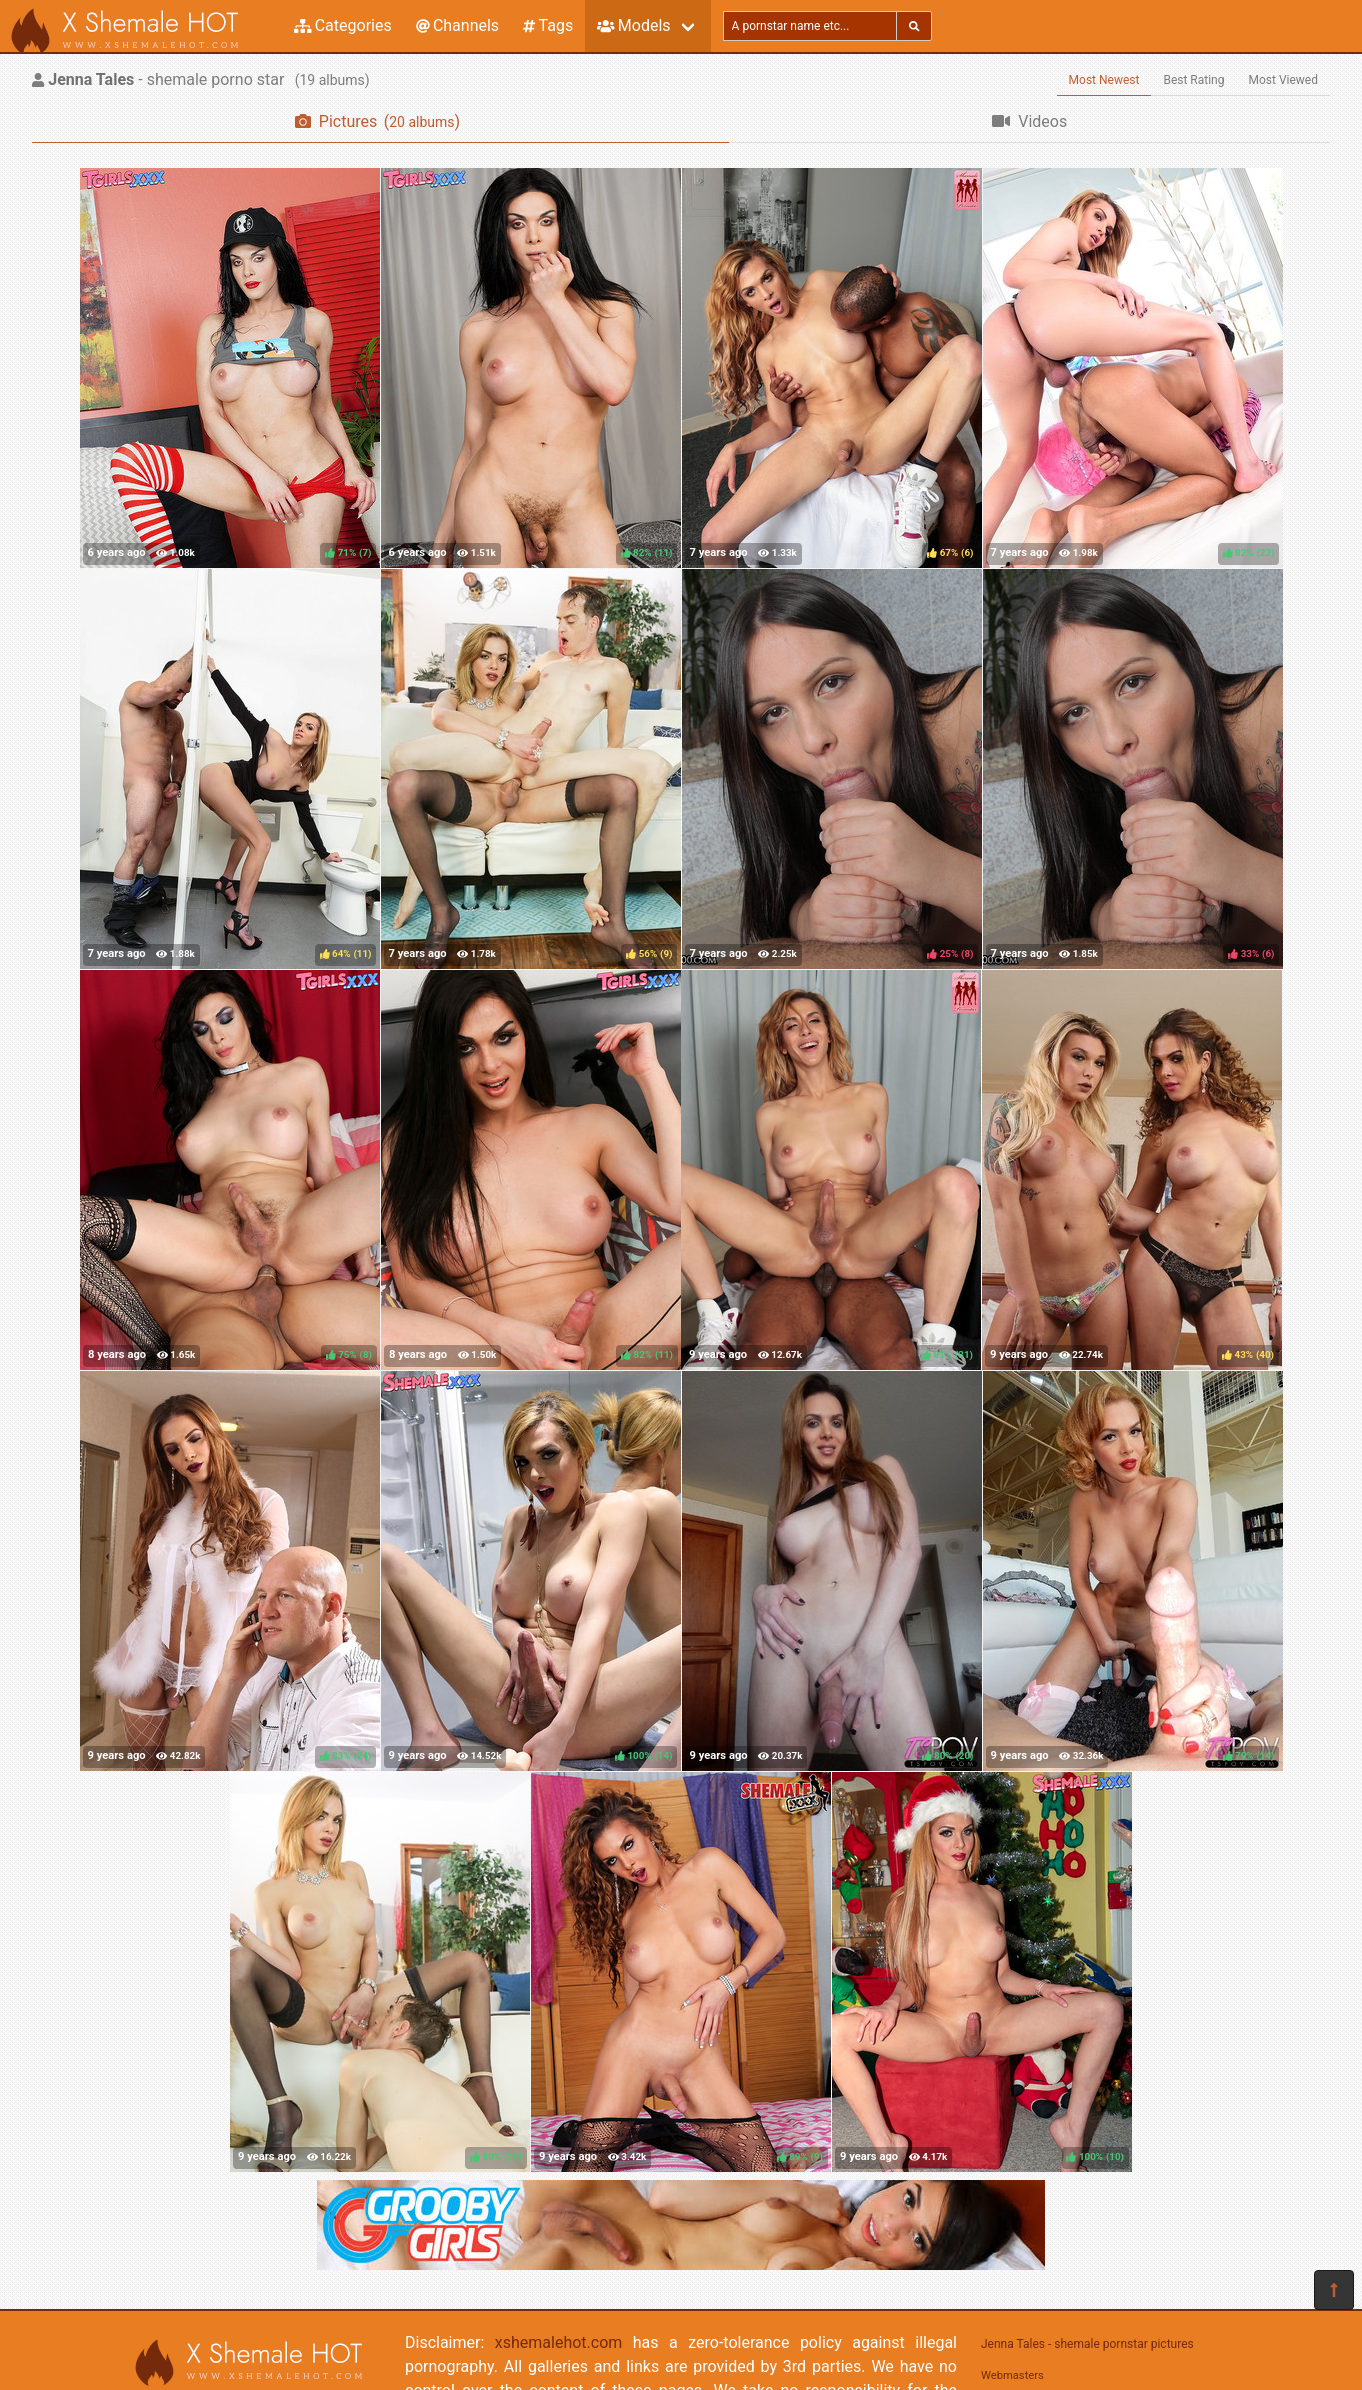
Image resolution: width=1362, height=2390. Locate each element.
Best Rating (1193, 80)
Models (633, 25)
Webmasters (1012, 2375)
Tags (548, 25)
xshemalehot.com (559, 2342)
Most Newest (1104, 80)
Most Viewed (1284, 80)
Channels (457, 25)
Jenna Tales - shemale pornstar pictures (1087, 2344)
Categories (343, 25)
